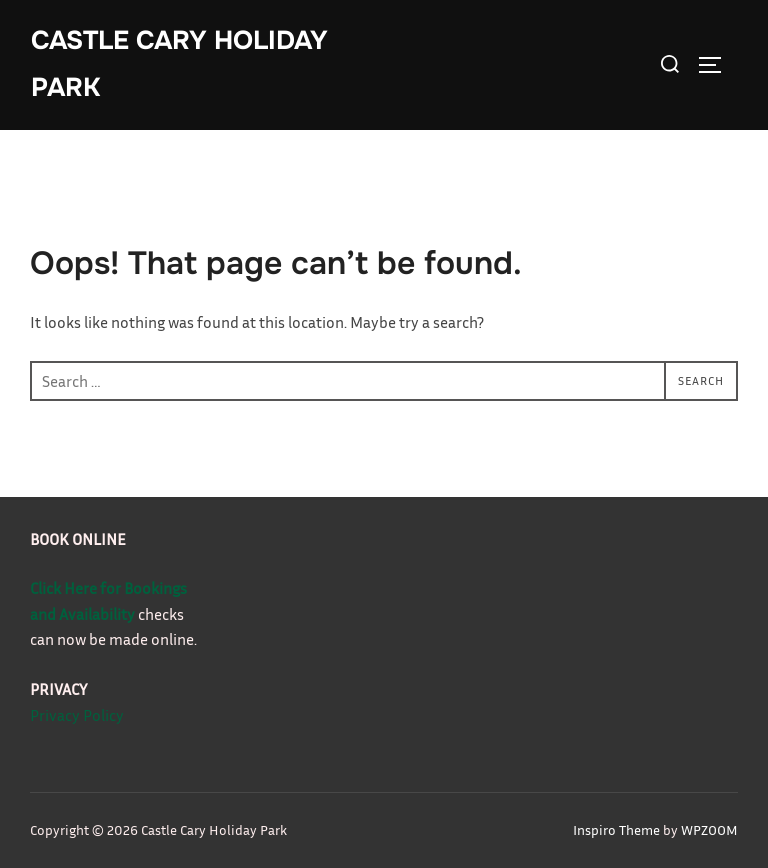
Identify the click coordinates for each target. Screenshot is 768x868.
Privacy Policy (77, 715)
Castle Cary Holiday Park (179, 64)
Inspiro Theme (616, 829)
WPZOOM (709, 829)
